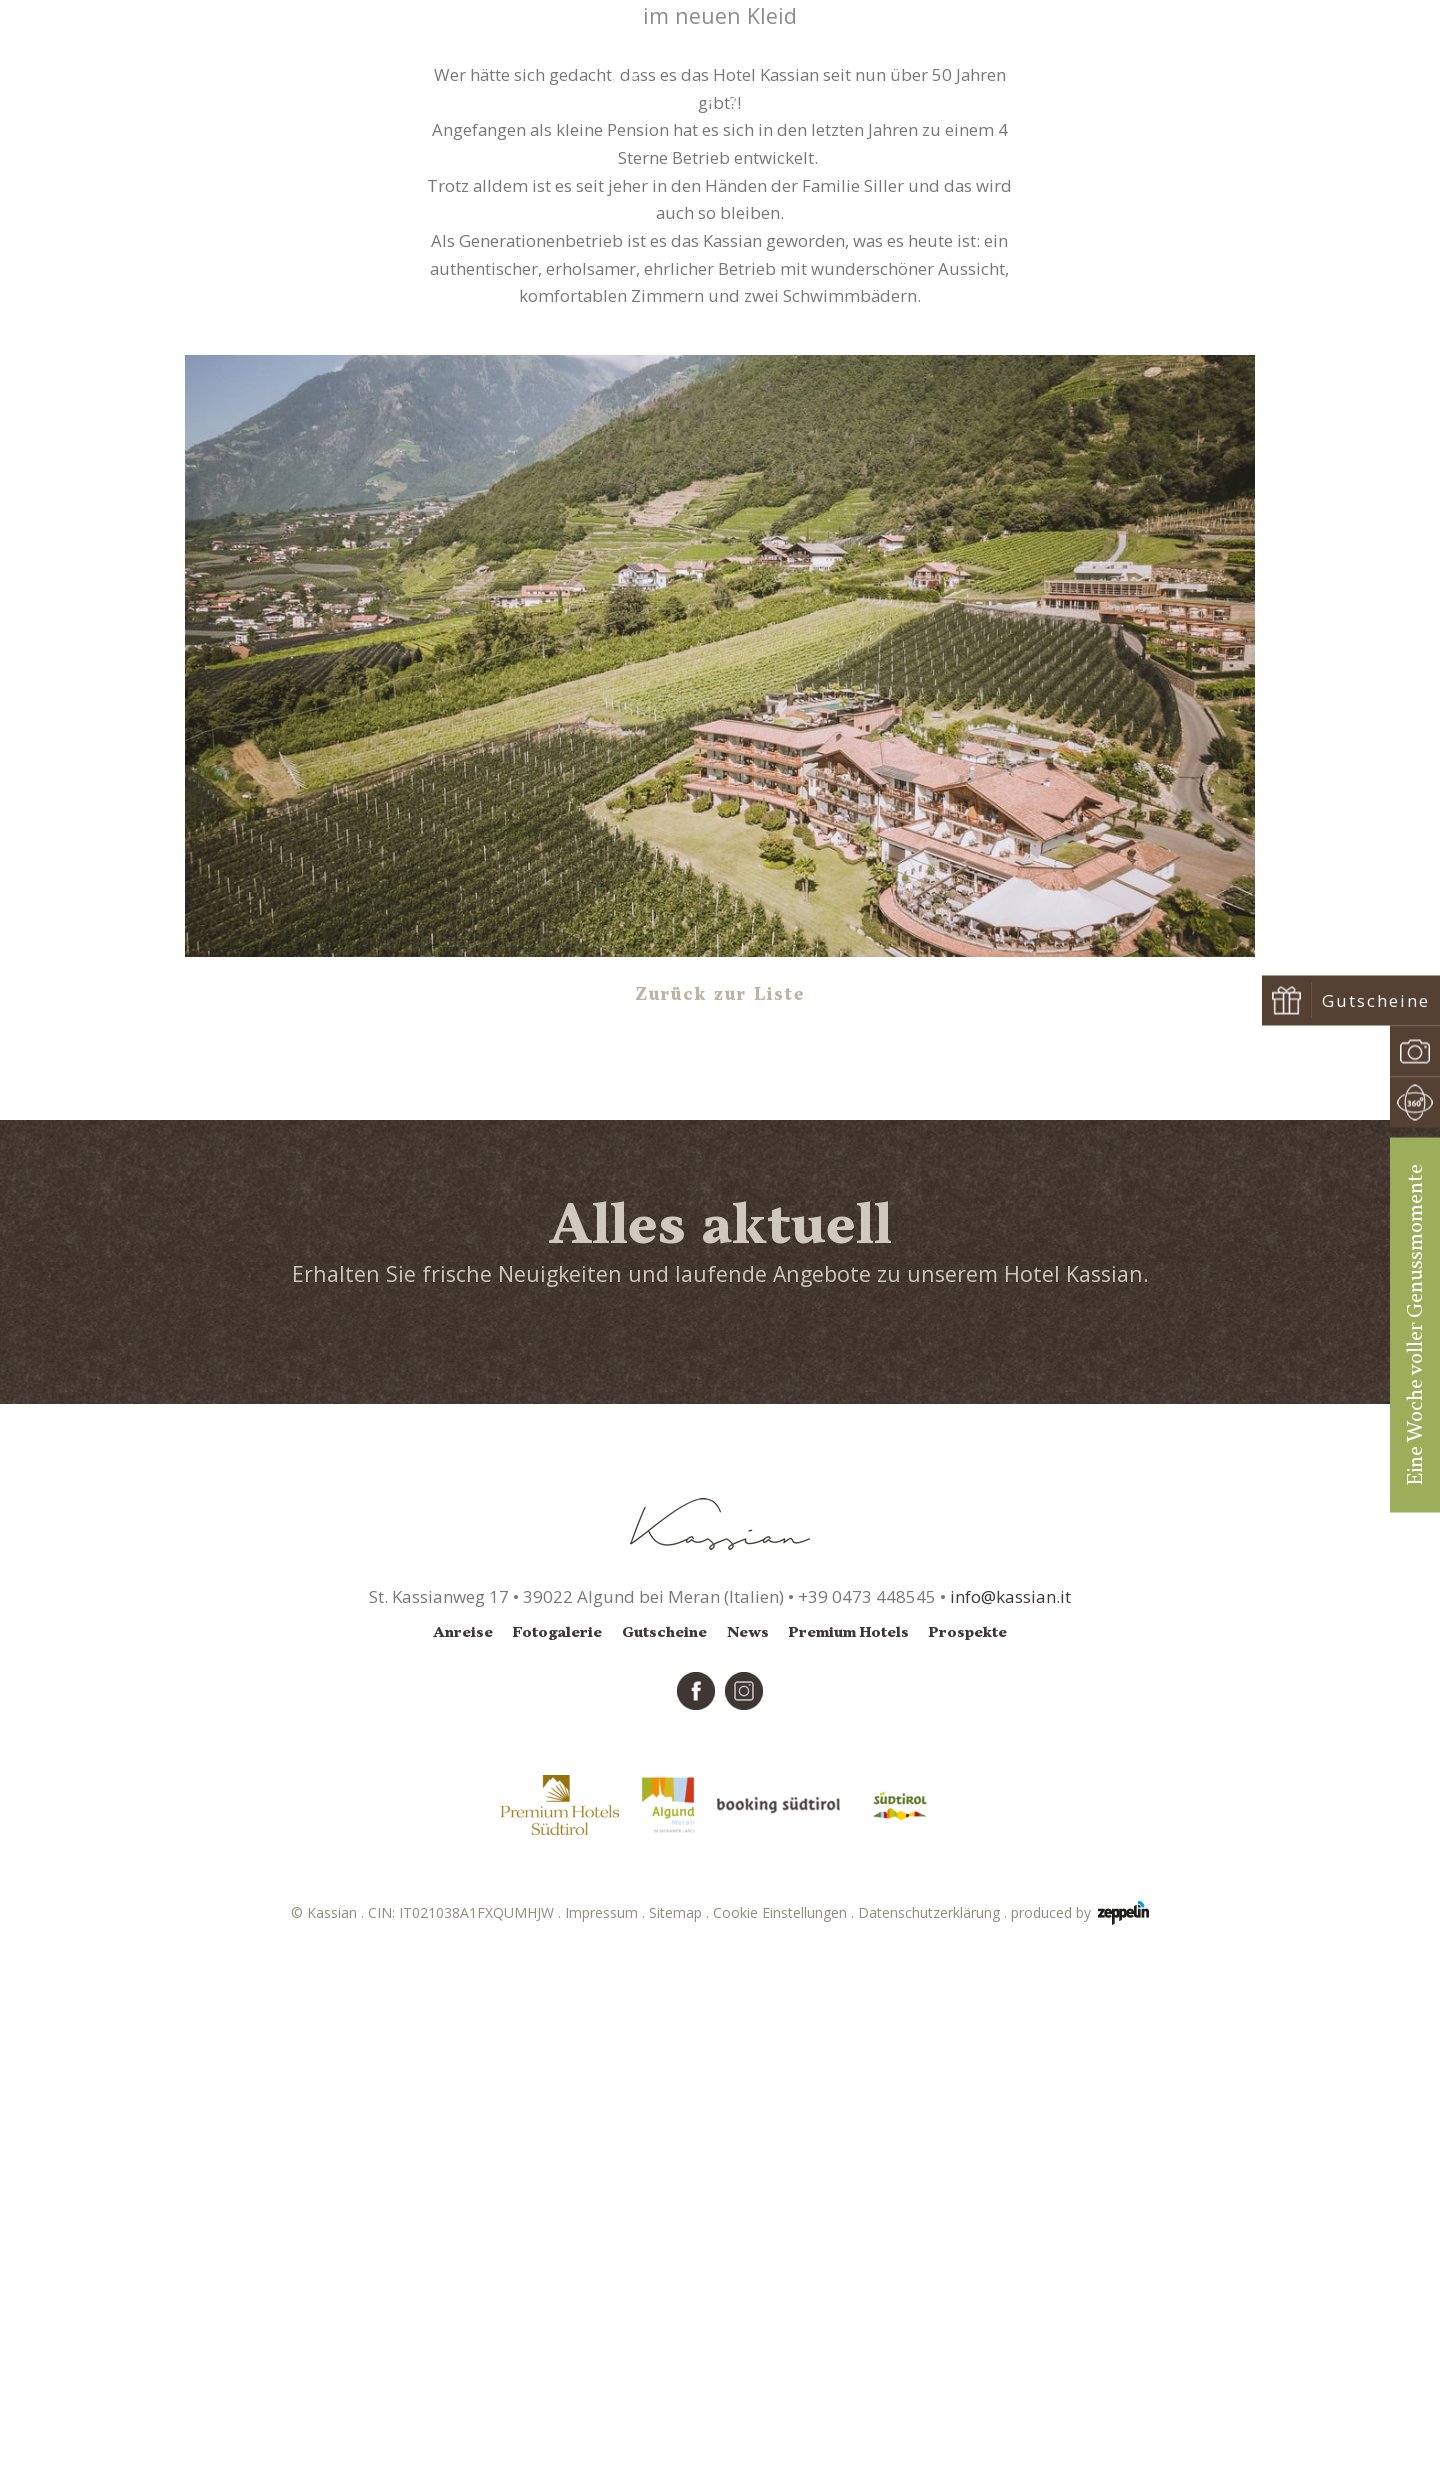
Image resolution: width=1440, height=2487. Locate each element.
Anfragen (1213, 72)
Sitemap (681, 2444)
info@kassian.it (1010, 2128)
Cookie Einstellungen (785, 2444)
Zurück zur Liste (720, 1527)
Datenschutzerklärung (934, 2444)
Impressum (607, 2444)
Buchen (1328, 72)
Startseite (672, 434)
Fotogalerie (557, 2164)
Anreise (463, 2164)
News (732, 434)
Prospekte (968, 2164)
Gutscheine (664, 2164)
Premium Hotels (849, 2164)
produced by (1080, 2445)
